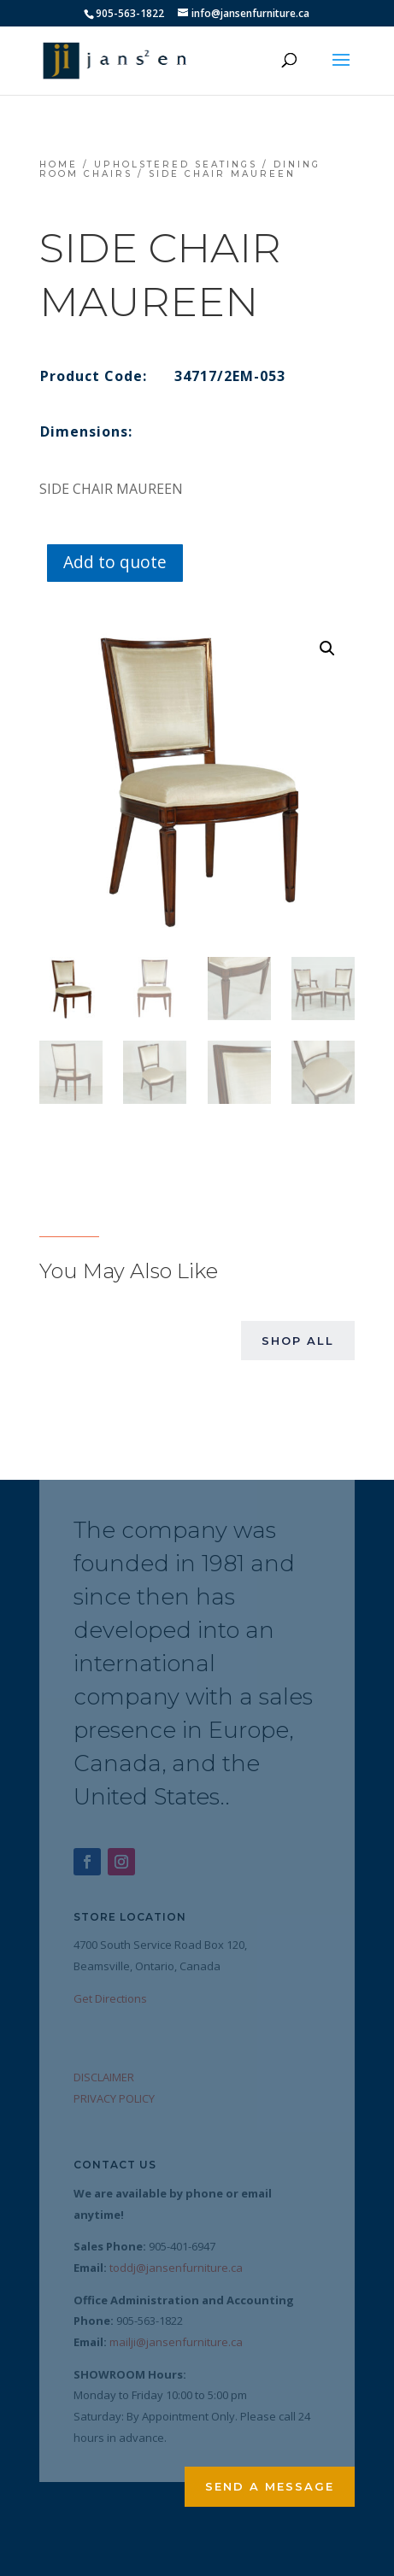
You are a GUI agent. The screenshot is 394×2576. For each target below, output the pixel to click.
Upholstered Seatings (175, 164)
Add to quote (115, 561)
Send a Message (269, 2486)
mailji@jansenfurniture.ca (176, 2342)
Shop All (298, 1340)
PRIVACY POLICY (114, 2098)
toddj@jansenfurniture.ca (176, 2267)
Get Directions (110, 1998)
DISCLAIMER (104, 2077)
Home (58, 164)
